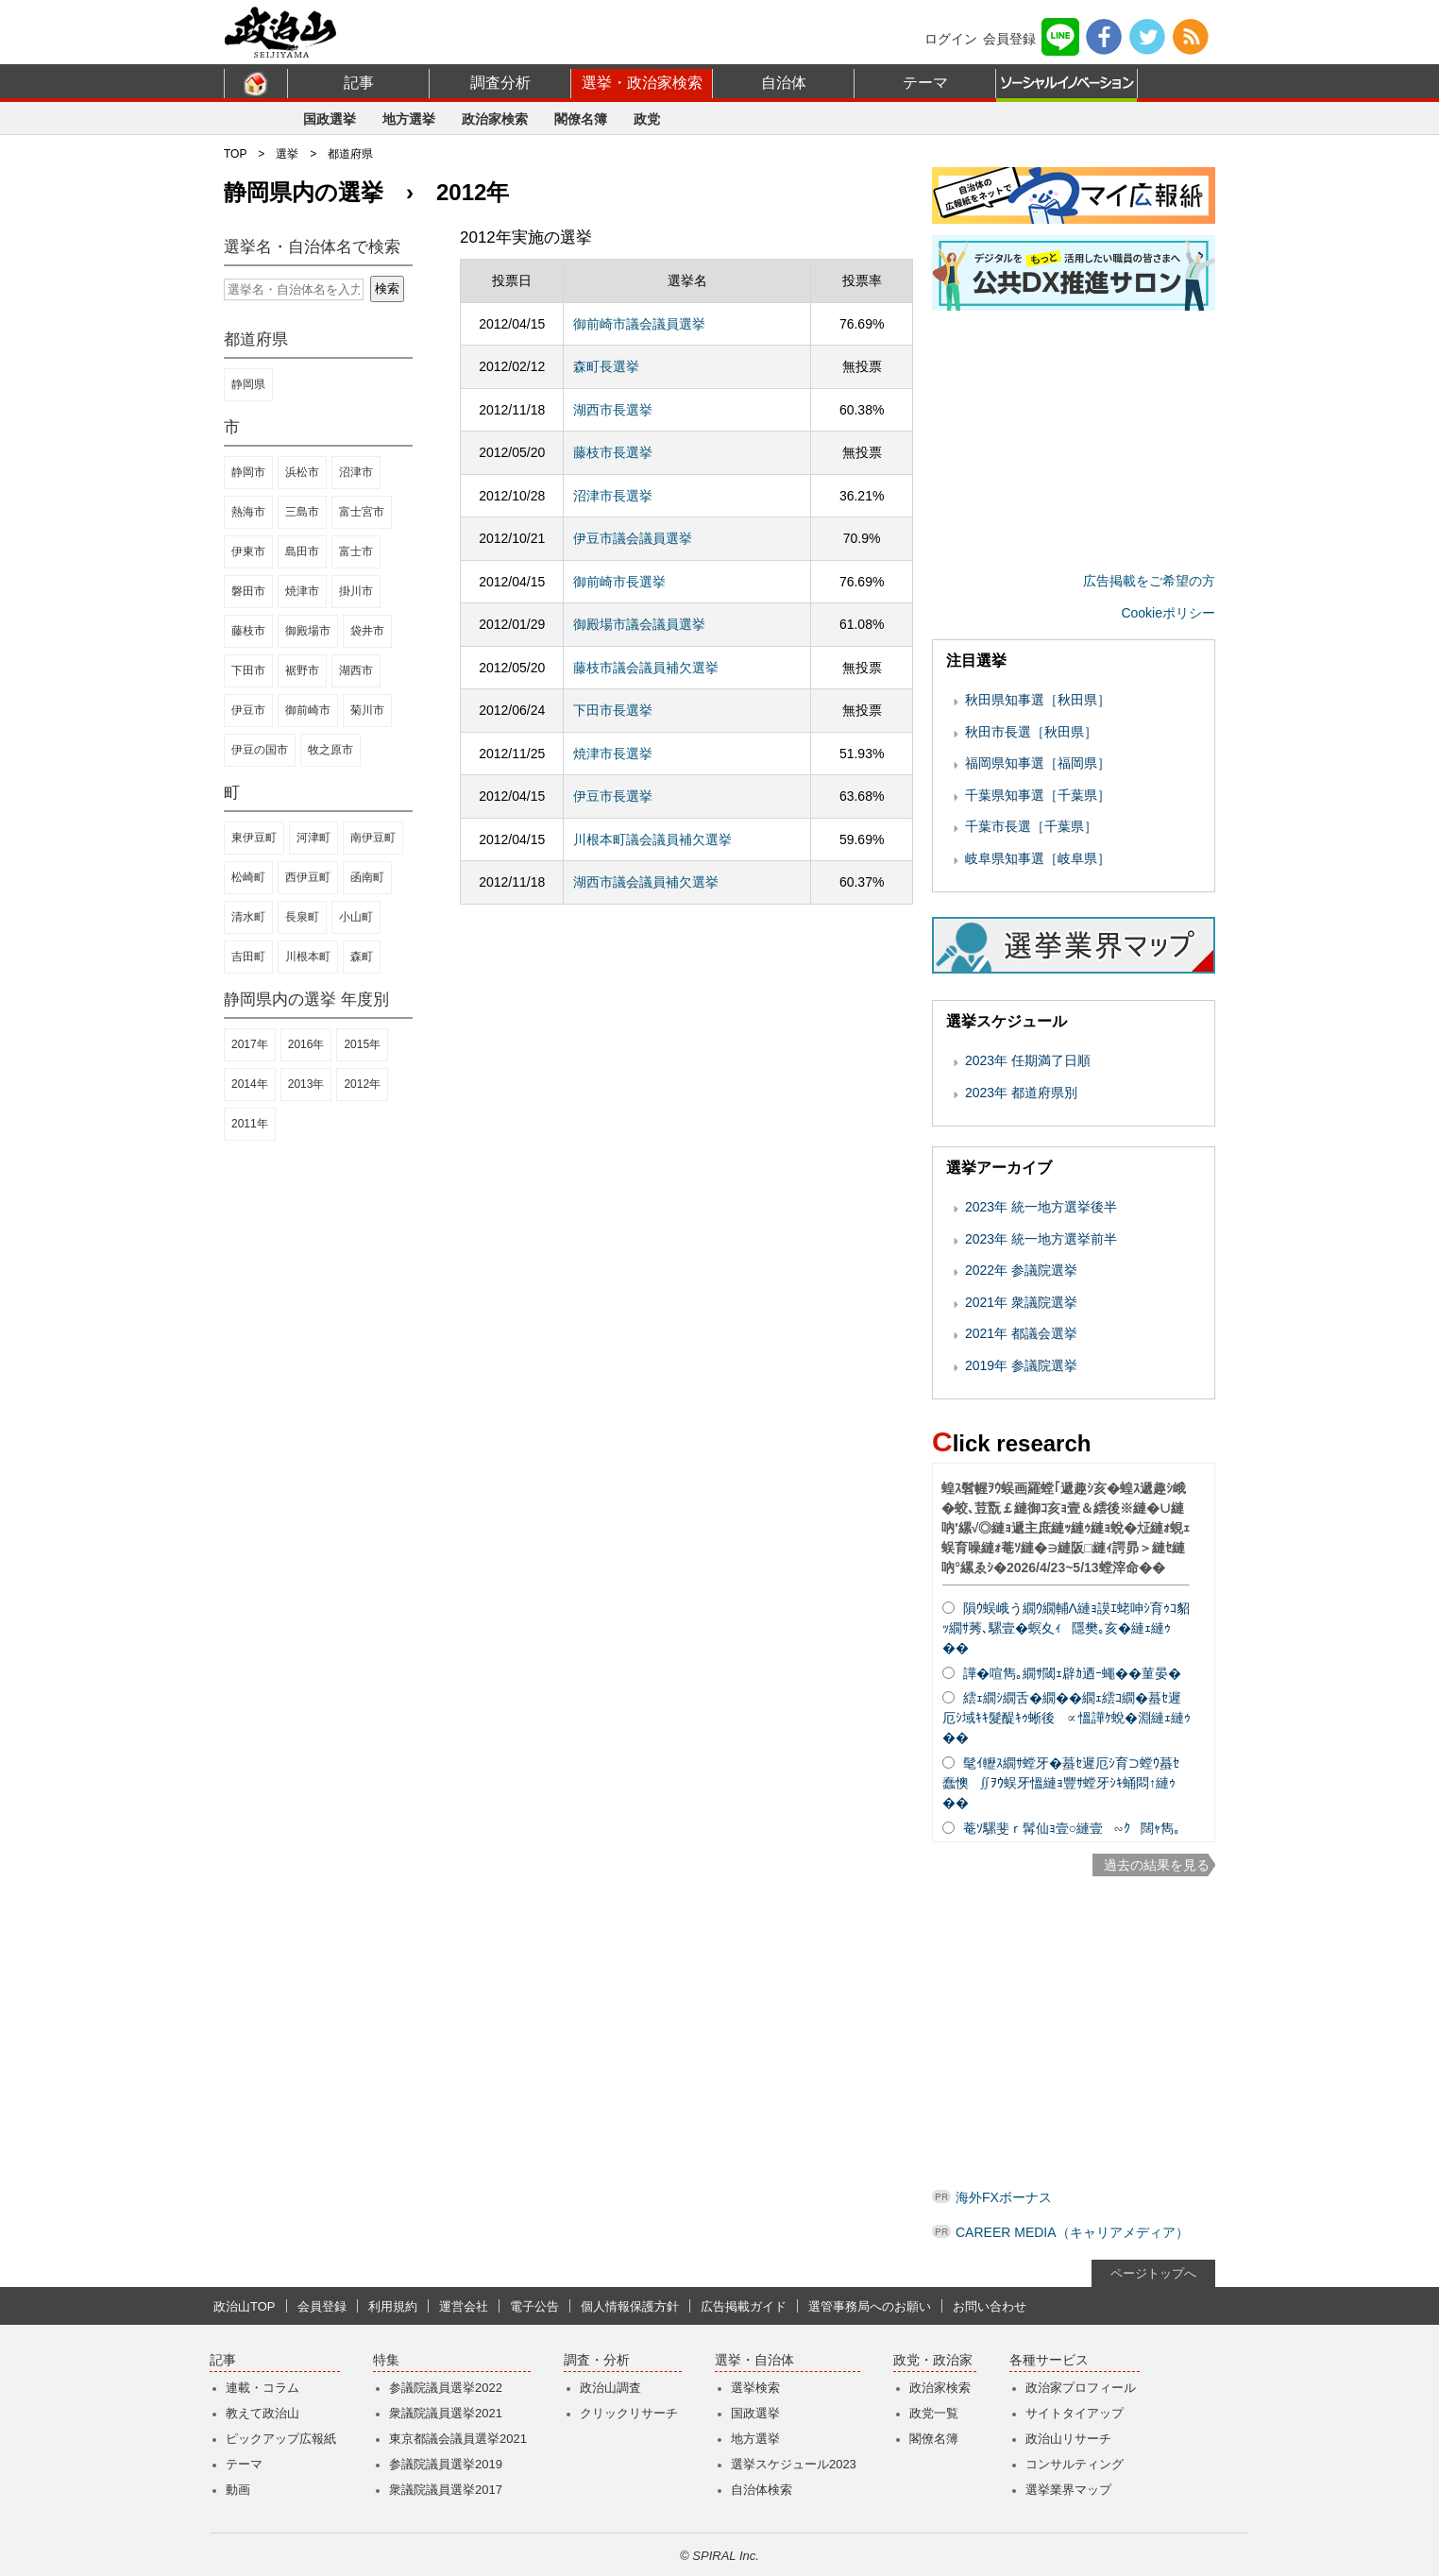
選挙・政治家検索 (642, 83)
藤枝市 (248, 630)
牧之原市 (330, 749)
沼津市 (356, 472)
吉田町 (248, 956)
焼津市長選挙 (612, 753)
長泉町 (302, 917)
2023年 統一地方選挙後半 (1041, 1206)
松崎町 (248, 877)
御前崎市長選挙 (619, 581)
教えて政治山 (262, 2413)
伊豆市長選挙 (612, 796)
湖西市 (356, 670)
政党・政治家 (933, 2360)
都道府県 (350, 154)
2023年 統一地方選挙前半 (1041, 1238)
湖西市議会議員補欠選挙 (646, 882)
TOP (235, 154)
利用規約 (392, 2306)
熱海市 (248, 511)
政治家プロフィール (1080, 2387)
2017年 (249, 1044)
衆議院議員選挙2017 (445, 2489)
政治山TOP (244, 2306)
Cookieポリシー (1168, 612)
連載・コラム (262, 2387)
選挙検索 (755, 2387)
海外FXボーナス (1004, 2197)
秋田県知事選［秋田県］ (1037, 699)
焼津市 (302, 591)
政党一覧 (933, 2413)
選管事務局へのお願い (869, 2306)
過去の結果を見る (1157, 1865)
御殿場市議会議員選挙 (639, 624)
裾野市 (302, 670)
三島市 (302, 511)
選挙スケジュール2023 (793, 2464)
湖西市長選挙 (612, 409)
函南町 (367, 877)
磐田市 (248, 591)
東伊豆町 (254, 837)
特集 (386, 2360)
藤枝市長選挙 (612, 452)
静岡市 (248, 472)
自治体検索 (761, 2489)
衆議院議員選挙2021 (445, 2413)
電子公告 (534, 2306)
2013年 (306, 1084)
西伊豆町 (307, 877)
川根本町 (307, 956)
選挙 (287, 154)
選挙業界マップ (1068, 2489)
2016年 (306, 1044)
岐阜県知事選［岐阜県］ (1037, 858)
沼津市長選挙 (612, 495)
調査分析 (500, 83)
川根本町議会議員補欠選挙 (652, 839)
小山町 (356, 917)
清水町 (248, 917)
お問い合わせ (989, 2306)
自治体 (783, 83)
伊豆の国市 (259, 749)
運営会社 (463, 2306)
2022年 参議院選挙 (1021, 1270)
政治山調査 (610, 2387)
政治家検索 (495, 119)
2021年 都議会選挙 (1021, 1333)
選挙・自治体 (754, 2360)
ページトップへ (1153, 2273)
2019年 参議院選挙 (1021, 1365)
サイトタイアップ (1074, 2413)
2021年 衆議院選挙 (1021, 1302)
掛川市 (356, 591)
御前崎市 (307, 710)
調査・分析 (597, 2360)
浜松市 (302, 472)
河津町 (313, 837)
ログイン (950, 38)
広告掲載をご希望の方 (1149, 580)
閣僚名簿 (580, 119)
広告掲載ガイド (744, 2306)
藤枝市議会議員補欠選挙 (646, 667)
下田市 (248, 670)
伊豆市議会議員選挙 (632, 538)
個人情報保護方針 (630, 2306)
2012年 (362, 1084)
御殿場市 (307, 630)
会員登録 (1009, 38)
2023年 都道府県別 (1021, 1092)
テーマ (925, 83)
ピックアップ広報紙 (281, 2438)
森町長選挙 (606, 366)
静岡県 (248, 384)
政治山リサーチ (1068, 2438)
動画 (238, 2489)
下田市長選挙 (612, 710)
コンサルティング (1074, 2464)
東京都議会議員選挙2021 (458, 2438)
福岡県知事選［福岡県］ (1037, 763)
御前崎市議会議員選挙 (639, 323)
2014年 (249, 1084)
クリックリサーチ (629, 2413)
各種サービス (1049, 2360)
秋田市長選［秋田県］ (1031, 731)
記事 (359, 83)
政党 (647, 119)
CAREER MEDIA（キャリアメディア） (1072, 2232)
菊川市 (367, 710)
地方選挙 (408, 119)
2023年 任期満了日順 (1028, 1060)
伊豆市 (248, 710)
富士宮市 (361, 511)
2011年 (249, 1123)
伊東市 (248, 551)
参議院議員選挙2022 (445, 2387)
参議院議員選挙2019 (445, 2464)
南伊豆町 (373, 837)
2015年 (362, 1044)
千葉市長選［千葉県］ (1031, 826)
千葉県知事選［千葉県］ (1037, 795)
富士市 (356, 551)
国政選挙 (329, 119)
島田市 (302, 551)
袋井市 (367, 630)
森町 (361, 956)
